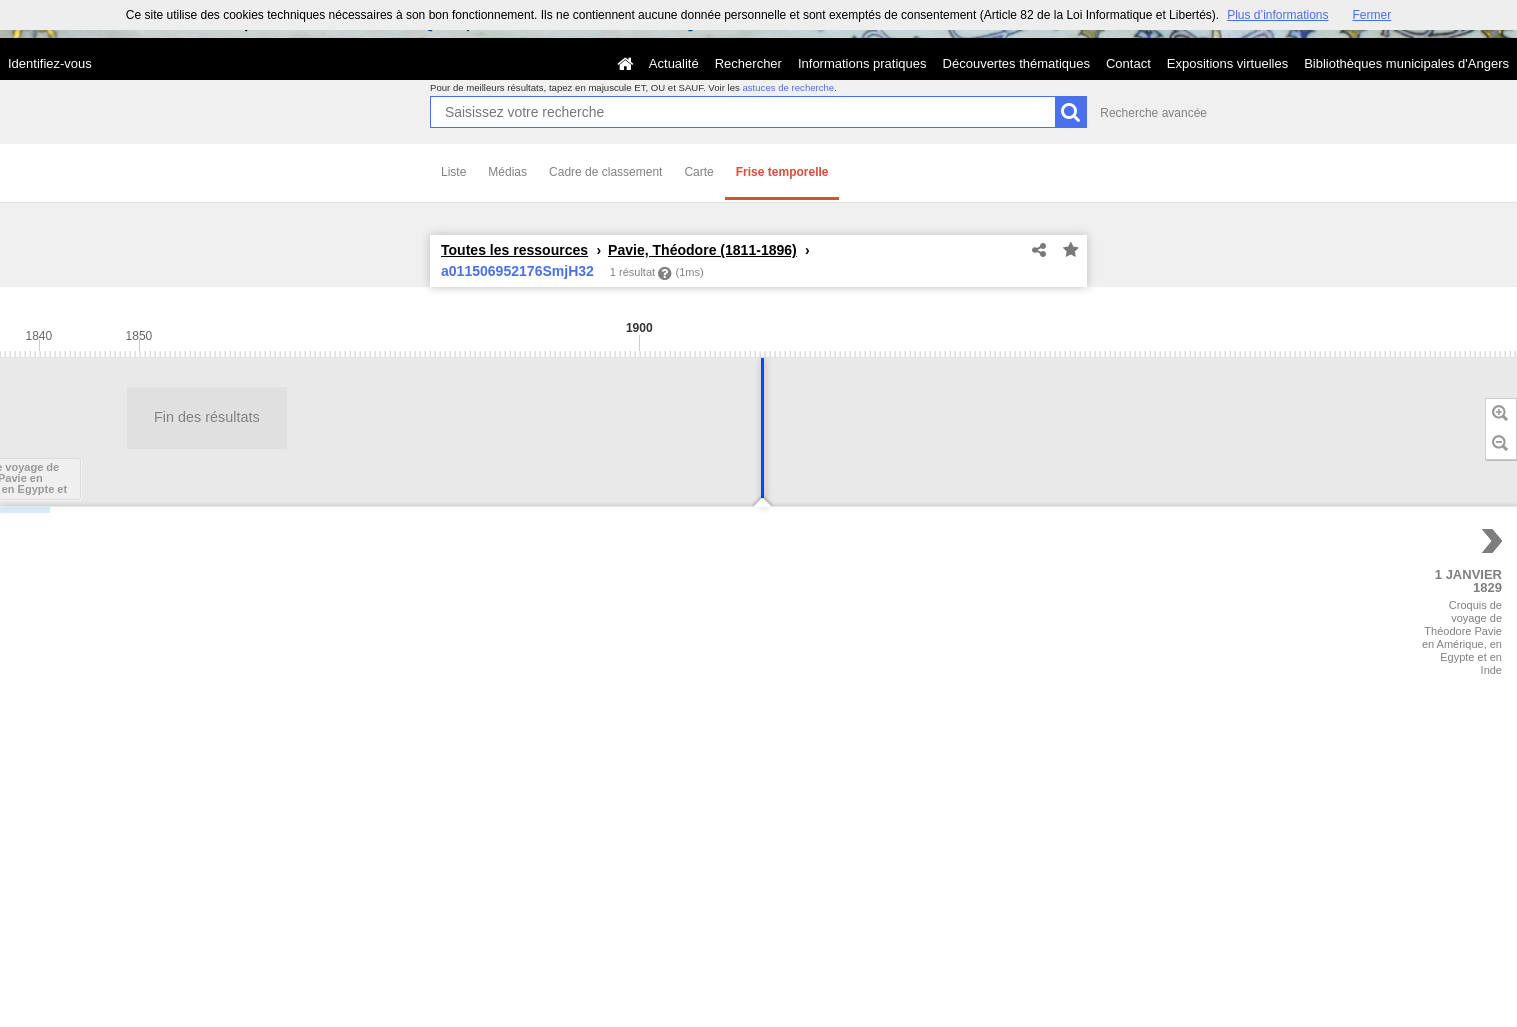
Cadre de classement (605, 172)
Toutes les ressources (514, 250)
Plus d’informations (1277, 15)
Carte (698, 172)
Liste (453, 172)
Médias (507, 172)
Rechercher (748, 63)
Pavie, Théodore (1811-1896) (702, 250)
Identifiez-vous (50, 63)
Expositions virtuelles (1227, 63)
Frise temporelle (782, 172)
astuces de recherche (788, 87)
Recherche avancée (1153, 113)
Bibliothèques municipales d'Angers (1406, 63)
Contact (1128, 63)
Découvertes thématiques (1016, 63)
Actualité (674, 63)
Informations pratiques (862, 63)
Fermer (1372, 15)
